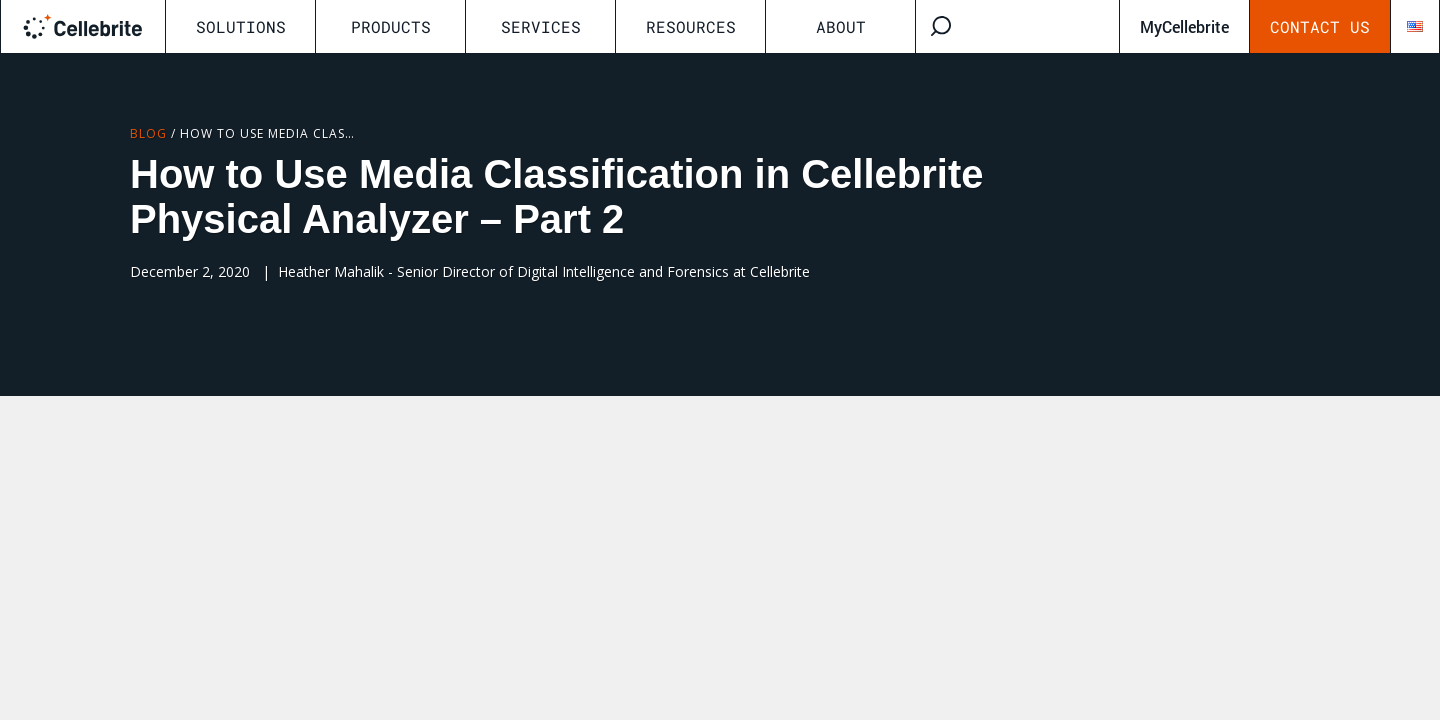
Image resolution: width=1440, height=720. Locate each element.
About (841, 26)
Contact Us (1320, 26)
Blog (148, 133)
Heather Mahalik (331, 271)
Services (541, 26)
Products (391, 26)
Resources (691, 26)
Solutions (241, 26)
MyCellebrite (1184, 26)
